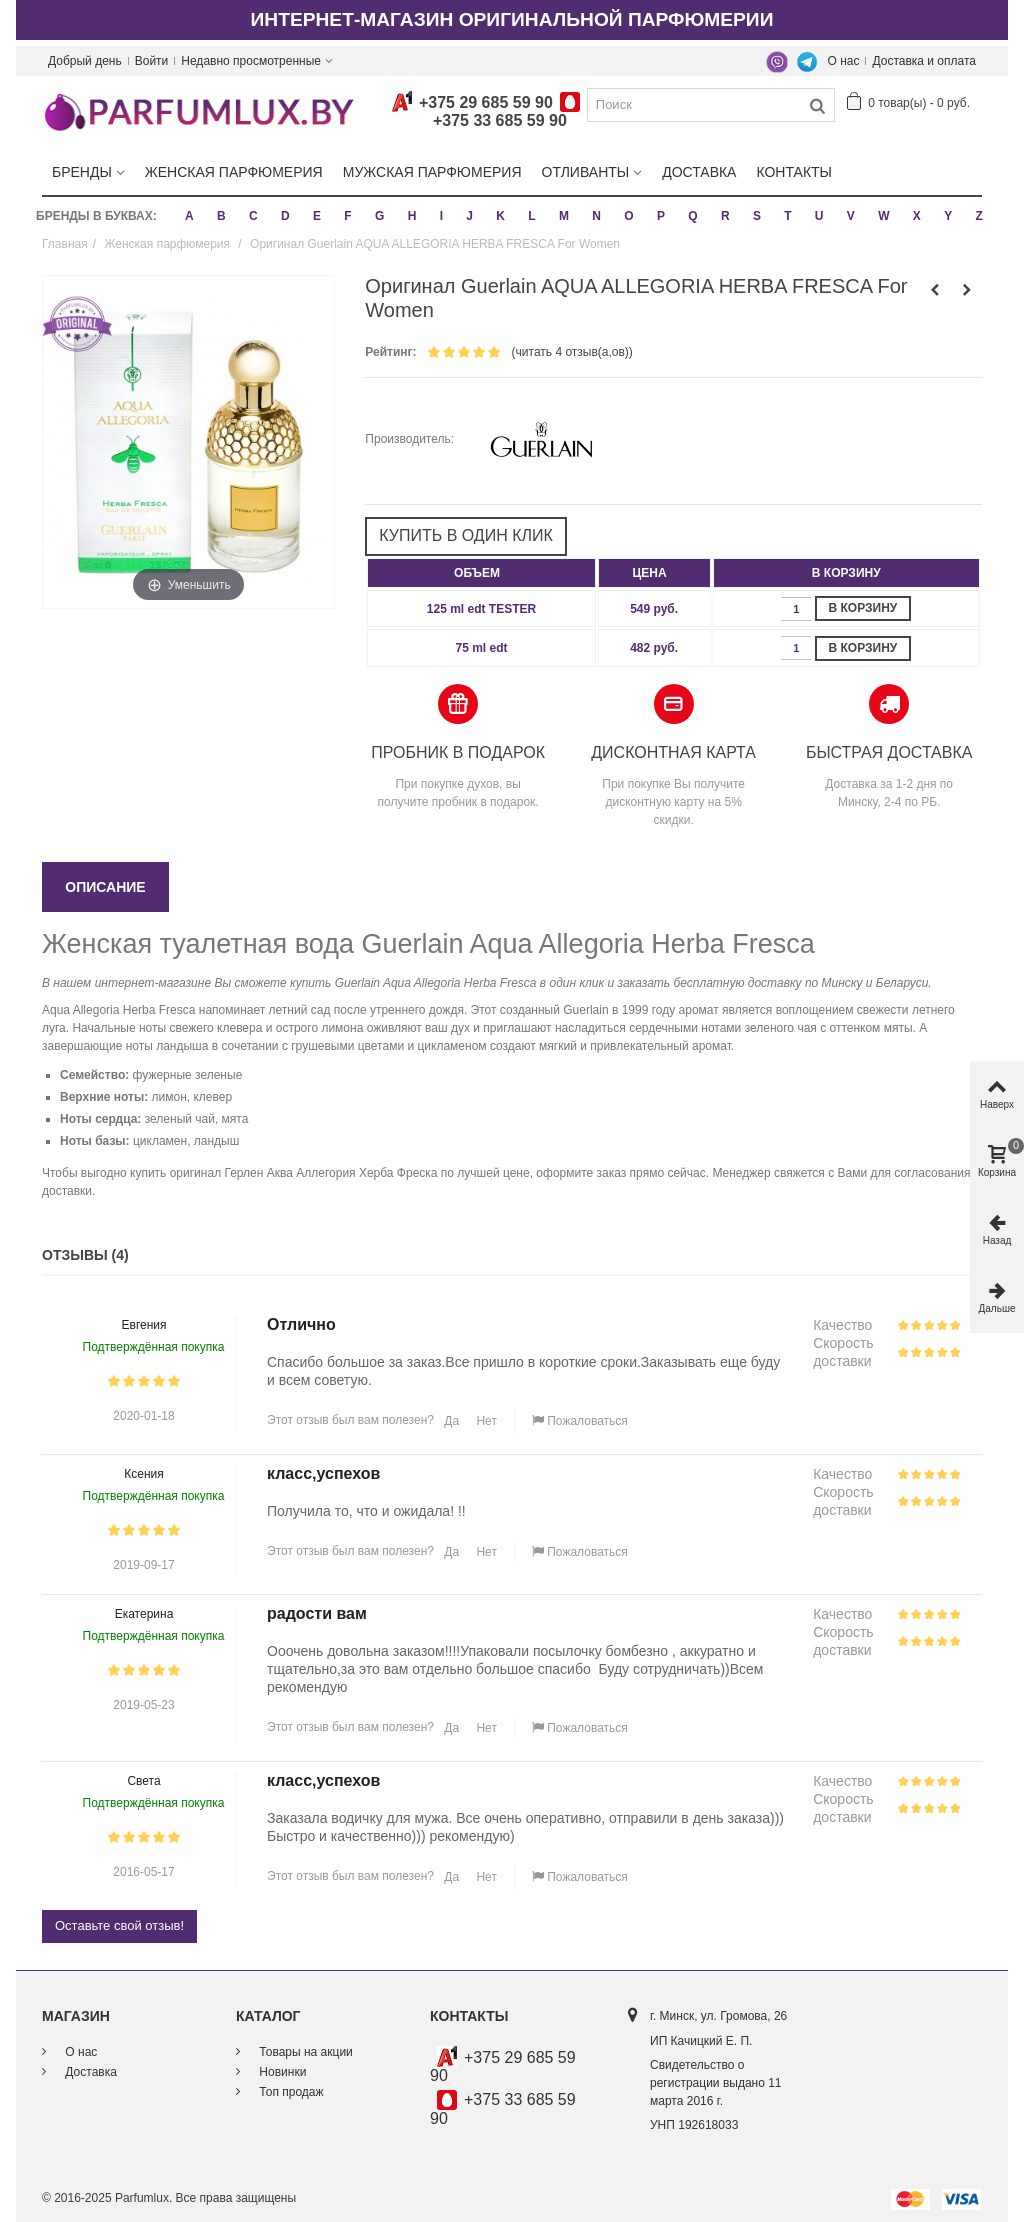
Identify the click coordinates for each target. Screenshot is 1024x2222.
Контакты (794, 172)
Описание (105, 887)
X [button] (917, 216)
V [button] (851, 216)
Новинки (281, 2072)
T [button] (787, 216)
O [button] (628, 216)
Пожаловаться (580, 1421)
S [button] (757, 216)
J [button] (469, 216)
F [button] (347, 216)
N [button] (596, 216)
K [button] (500, 216)
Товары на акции (304, 2052)
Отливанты (586, 172)
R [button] (725, 216)
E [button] (317, 216)
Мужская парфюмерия (432, 172)
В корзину (863, 608)
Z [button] (978, 216)
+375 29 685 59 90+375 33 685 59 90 (486, 112)
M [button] (564, 216)
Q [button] (692, 216)
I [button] (441, 216)
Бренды (82, 172)
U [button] (819, 216)
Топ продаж (290, 2092)
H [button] (412, 216)
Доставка (699, 172)
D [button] (285, 216)
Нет (485, 1421)
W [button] (883, 216)
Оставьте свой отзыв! (119, 1925)
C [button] (253, 216)
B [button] (221, 216)
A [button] (189, 216)
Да (450, 1421)
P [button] (661, 216)
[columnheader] (481, 573)
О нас (844, 61)
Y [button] (948, 216)
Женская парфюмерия (234, 172)
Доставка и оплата (924, 61)
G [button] (379, 216)
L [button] (531, 216)
